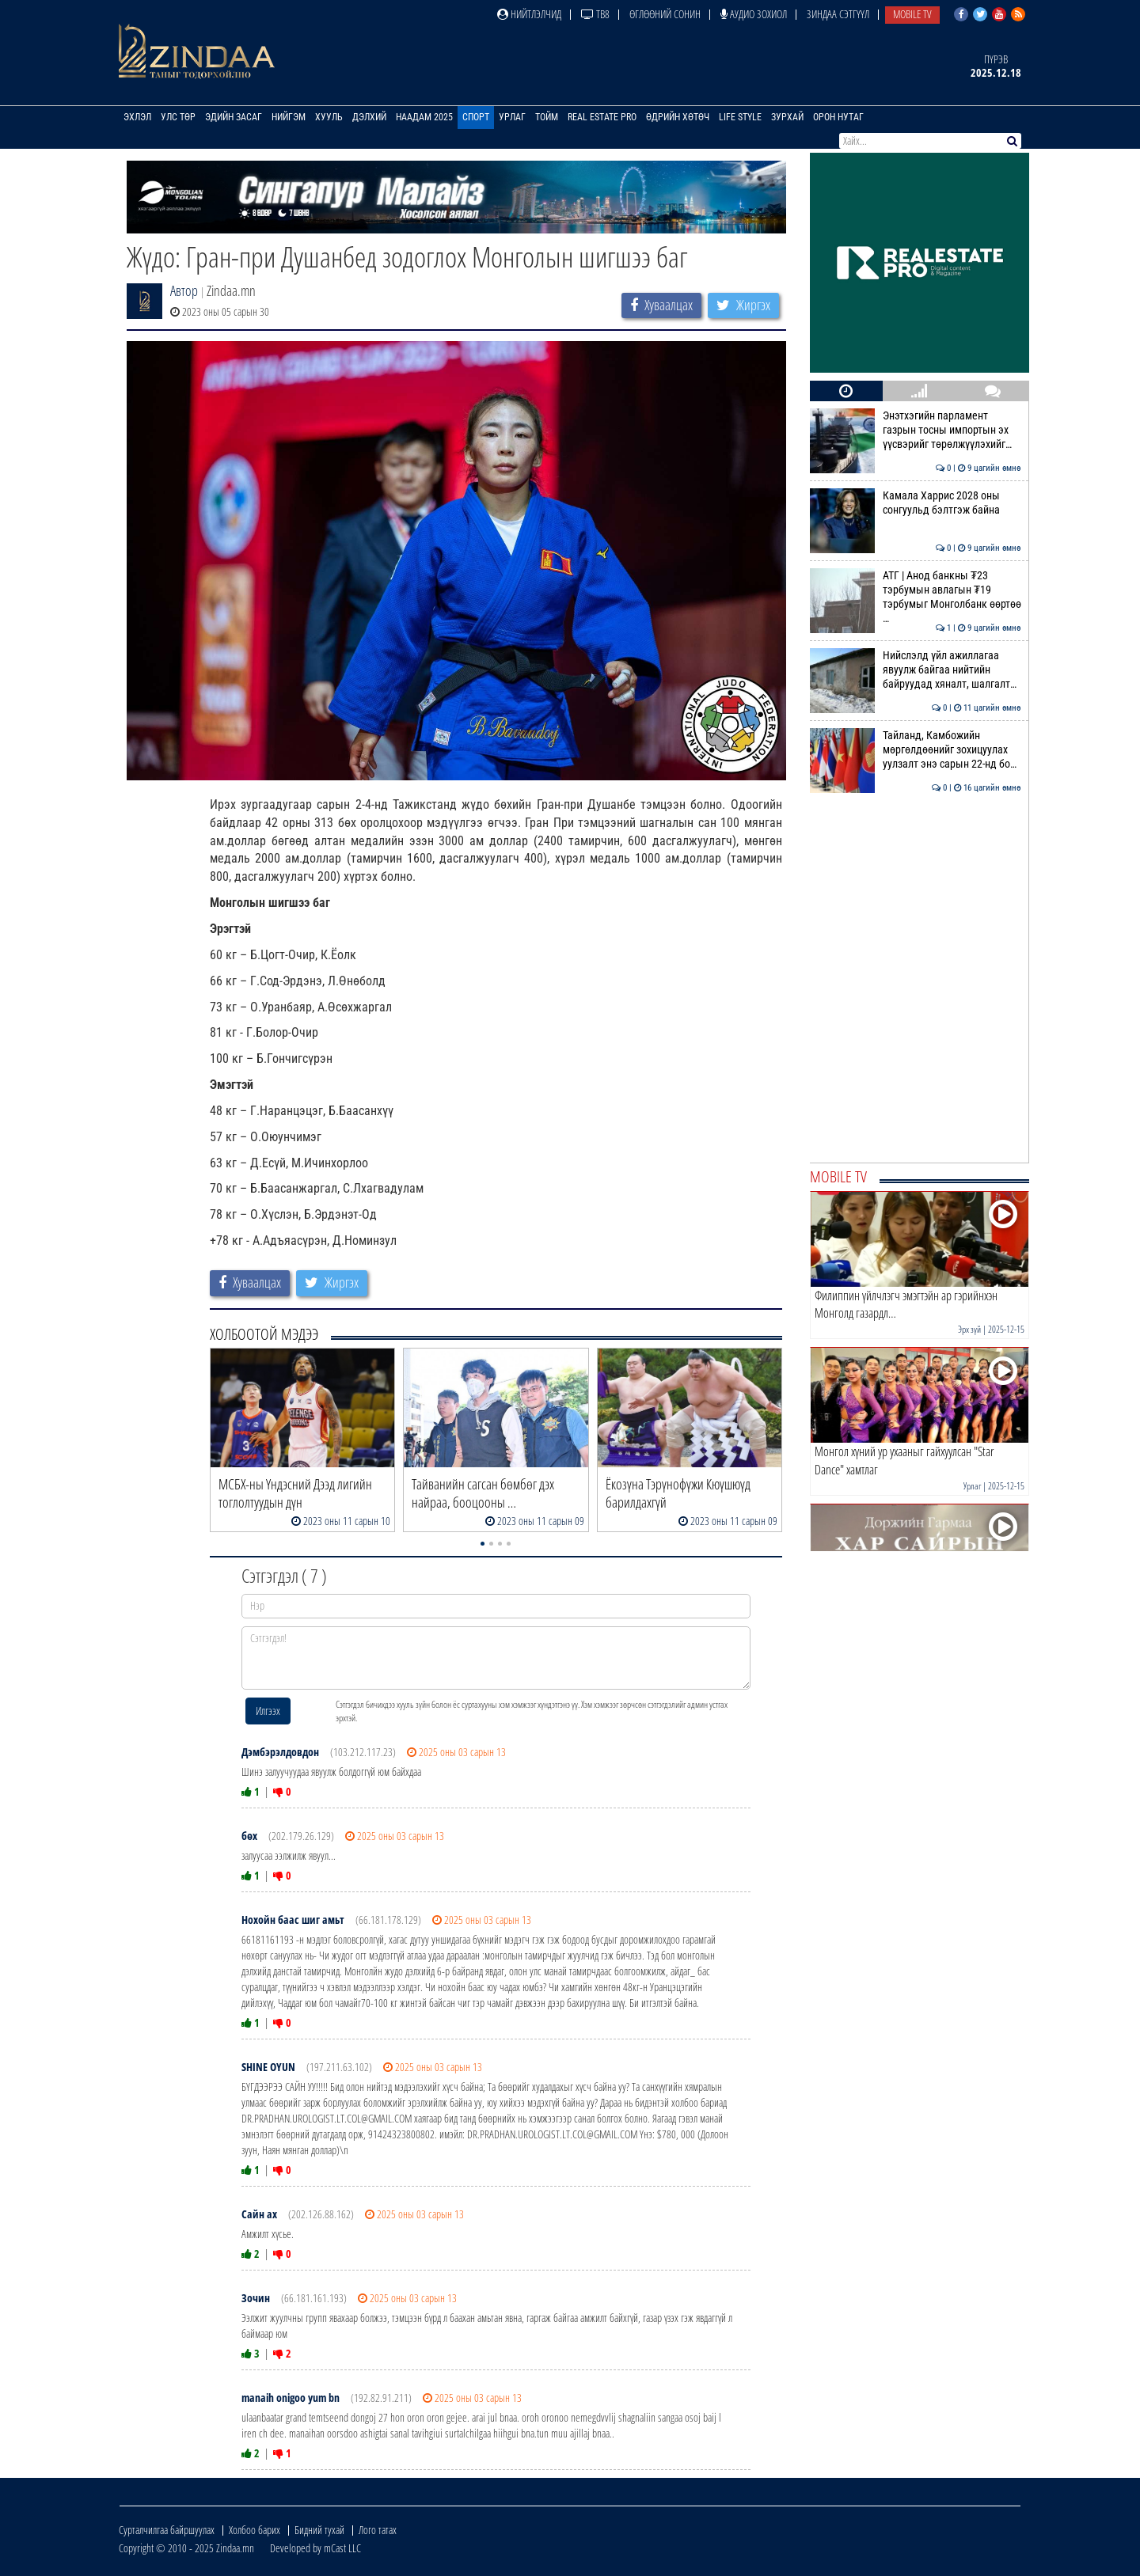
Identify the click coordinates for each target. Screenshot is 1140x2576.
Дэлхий (369, 117)
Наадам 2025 (424, 117)
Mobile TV (912, 13)
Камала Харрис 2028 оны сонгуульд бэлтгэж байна (915, 502)
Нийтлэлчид (529, 13)
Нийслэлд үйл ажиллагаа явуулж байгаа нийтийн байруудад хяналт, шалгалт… (915, 670)
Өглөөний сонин (665, 13)
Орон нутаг (838, 117)
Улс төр (178, 117)
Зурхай (787, 117)
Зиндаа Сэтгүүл (838, 13)
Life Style (740, 117)
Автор (184, 290)
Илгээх (268, 1710)
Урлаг (512, 117)
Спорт (475, 117)
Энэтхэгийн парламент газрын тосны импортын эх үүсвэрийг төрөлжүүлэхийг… (915, 430)
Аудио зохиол (753, 13)
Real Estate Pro (602, 117)
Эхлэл (137, 117)
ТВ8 (595, 13)
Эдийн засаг (233, 117)
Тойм (546, 117)
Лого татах (378, 2529)
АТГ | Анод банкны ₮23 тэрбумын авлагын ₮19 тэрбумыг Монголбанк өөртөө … (915, 597)
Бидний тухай (319, 2529)
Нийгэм (289, 117)
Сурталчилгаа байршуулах (167, 2529)
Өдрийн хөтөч (677, 117)
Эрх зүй (969, 1329)
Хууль (329, 117)
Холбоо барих (254, 2529)
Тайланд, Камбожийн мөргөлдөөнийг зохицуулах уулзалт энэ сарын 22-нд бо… (915, 750)
